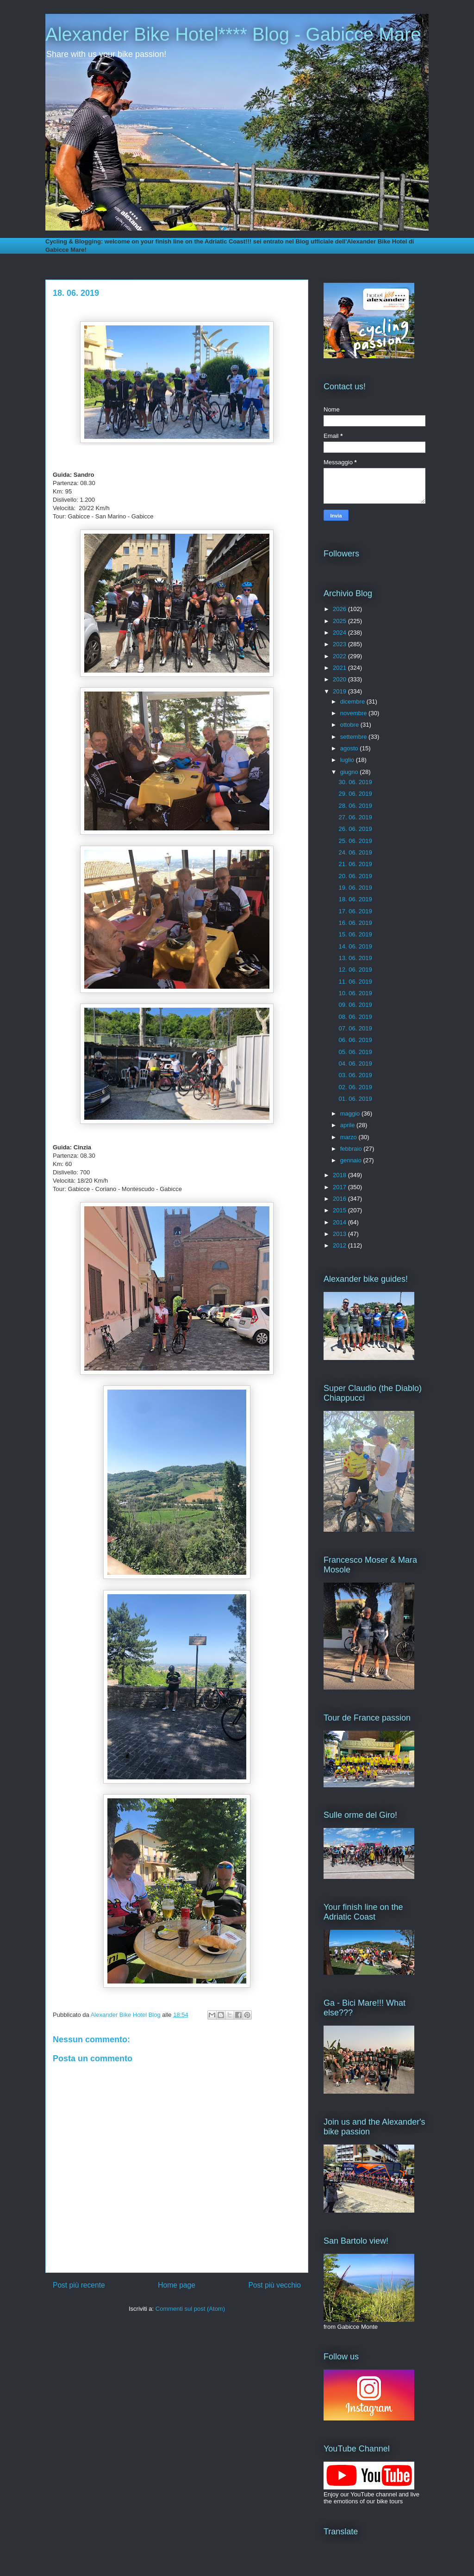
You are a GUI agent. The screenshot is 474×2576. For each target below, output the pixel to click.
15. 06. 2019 (355, 934)
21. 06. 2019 (355, 864)
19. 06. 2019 (355, 887)
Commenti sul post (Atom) (190, 2308)
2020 (340, 679)
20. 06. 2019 (355, 876)
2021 (340, 667)
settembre (354, 736)
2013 (340, 1233)
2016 (340, 1198)
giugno (350, 771)
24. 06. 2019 (355, 852)
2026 (340, 608)
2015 (340, 1210)
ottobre (350, 724)
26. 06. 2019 (355, 828)
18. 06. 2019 (355, 899)
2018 (340, 1175)
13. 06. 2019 (355, 957)
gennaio (351, 1160)
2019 (340, 691)
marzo (349, 1137)
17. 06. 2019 (355, 911)
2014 (340, 1222)
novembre (354, 713)
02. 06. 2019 (355, 1087)
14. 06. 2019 (355, 946)
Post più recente (79, 2285)
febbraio (352, 1148)
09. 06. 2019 (355, 1004)
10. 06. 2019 (355, 993)
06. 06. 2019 (355, 1039)
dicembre (353, 701)
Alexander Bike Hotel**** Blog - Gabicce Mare (233, 34)
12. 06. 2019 (355, 969)
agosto (350, 748)
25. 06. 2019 (355, 840)
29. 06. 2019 (355, 793)
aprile (348, 1125)
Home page (176, 2285)
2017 (340, 1187)
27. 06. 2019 (355, 817)
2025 (340, 620)
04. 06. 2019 (355, 1063)
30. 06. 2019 (355, 782)
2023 (340, 644)
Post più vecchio (274, 2285)
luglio (348, 759)
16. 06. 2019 (355, 922)
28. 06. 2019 (355, 805)
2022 (340, 656)
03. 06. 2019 (355, 1075)
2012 (340, 1245)
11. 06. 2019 (355, 981)
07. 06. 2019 (355, 1028)
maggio (351, 1113)
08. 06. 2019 (355, 1016)
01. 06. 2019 (355, 1098)
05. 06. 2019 (355, 1051)
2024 (340, 632)
